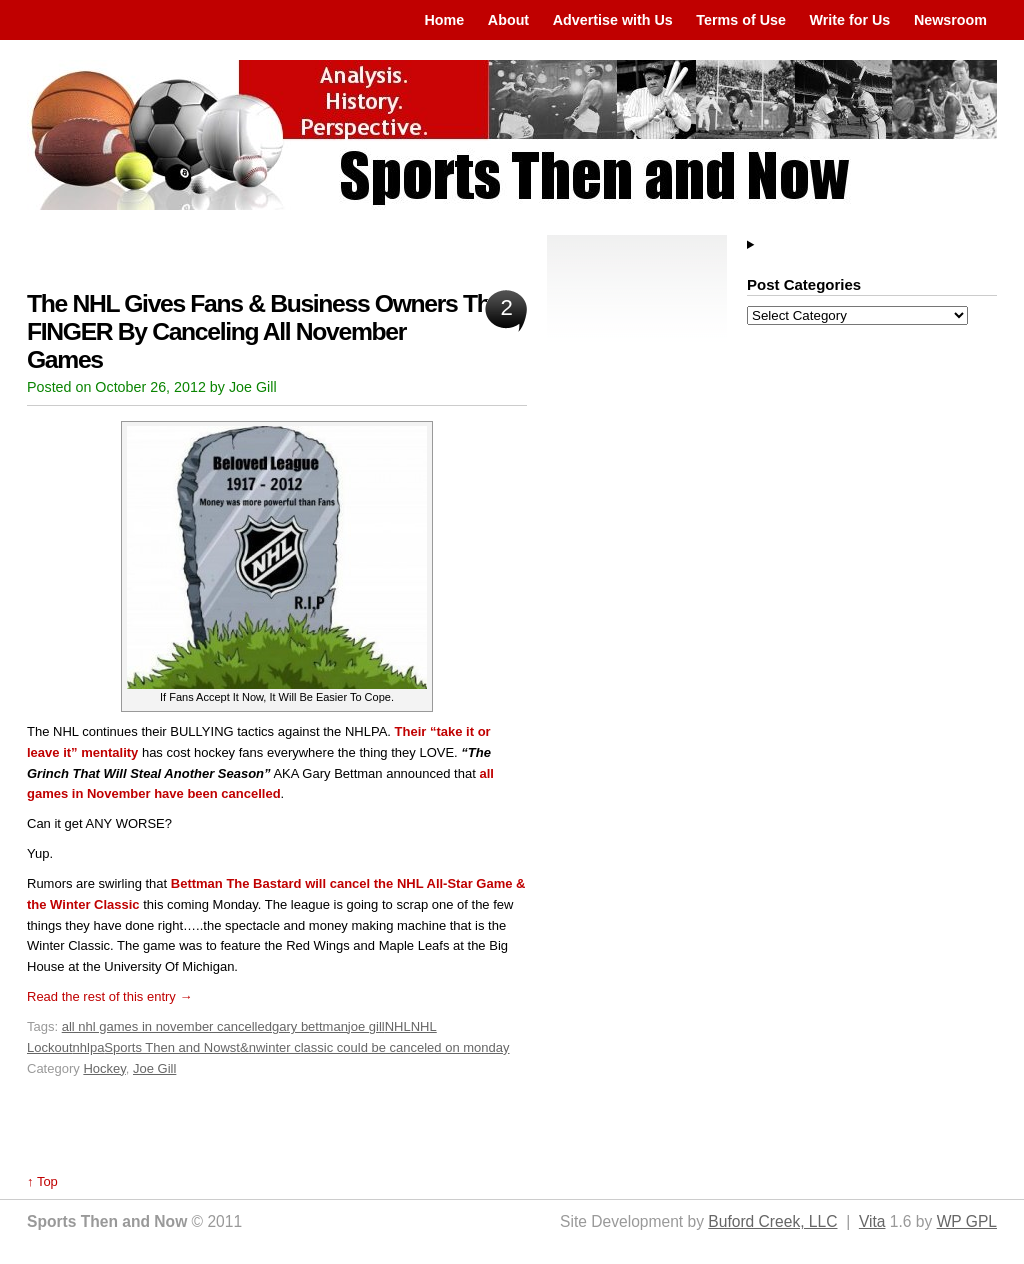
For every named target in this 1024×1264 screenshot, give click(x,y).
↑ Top (42, 1181)
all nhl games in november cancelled (167, 1026)
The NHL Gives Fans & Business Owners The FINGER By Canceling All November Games (265, 331)
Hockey (104, 1068)
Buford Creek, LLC (772, 1221)
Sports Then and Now (167, 1047)
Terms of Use (741, 20)
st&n (243, 1047)
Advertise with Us (613, 20)
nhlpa (89, 1047)
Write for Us (850, 20)
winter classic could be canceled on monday (383, 1047)
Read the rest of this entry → (109, 996)
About (508, 20)
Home (444, 20)
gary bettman (310, 1026)
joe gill (366, 1026)
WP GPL (967, 1221)
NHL (398, 1026)
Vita (872, 1221)
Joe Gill (154, 1068)
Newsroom (950, 20)
